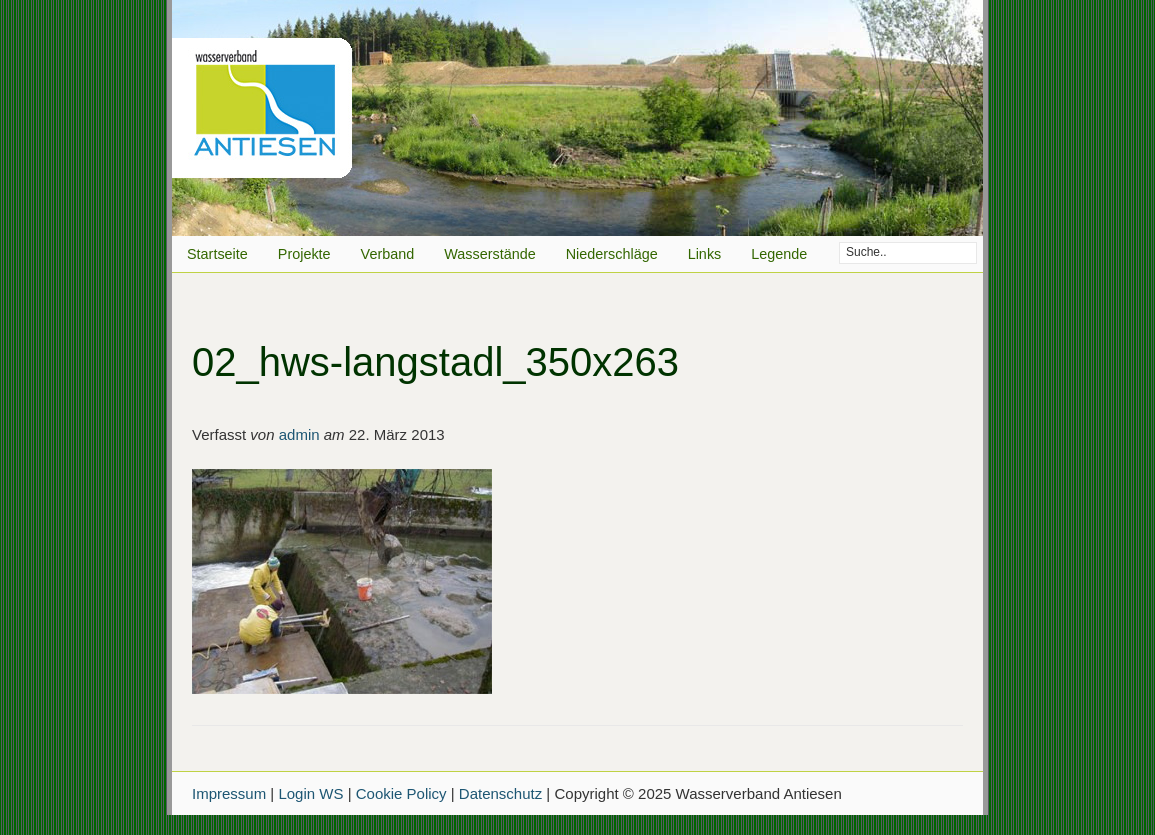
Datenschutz (500, 793)
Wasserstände (489, 254)
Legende (779, 254)
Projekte (304, 254)
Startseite (217, 254)
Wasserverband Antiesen (577, 118)
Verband (388, 254)
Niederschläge (612, 254)
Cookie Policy (401, 793)
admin (299, 434)
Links (705, 254)
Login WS (310, 793)
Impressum (229, 793)
